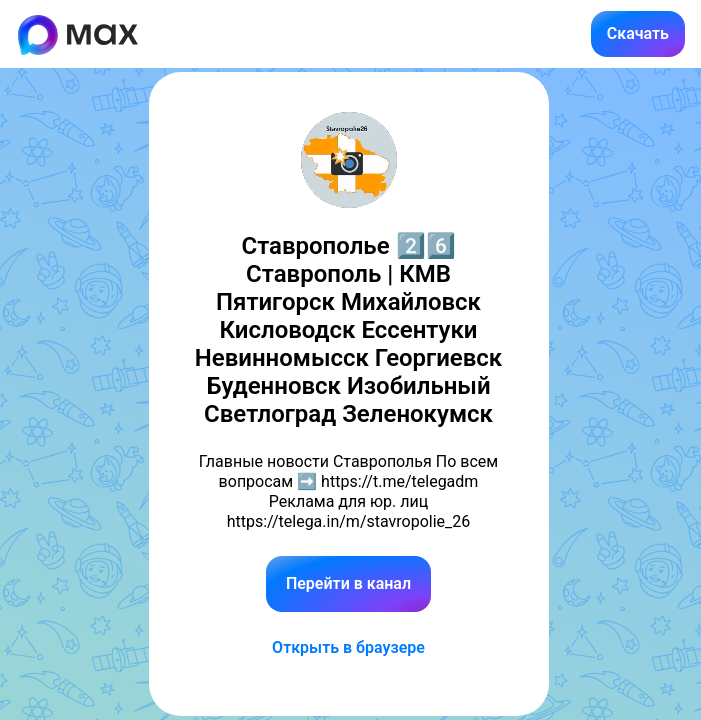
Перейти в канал (348, 583)
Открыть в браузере (348, 647)
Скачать (638, 33)
